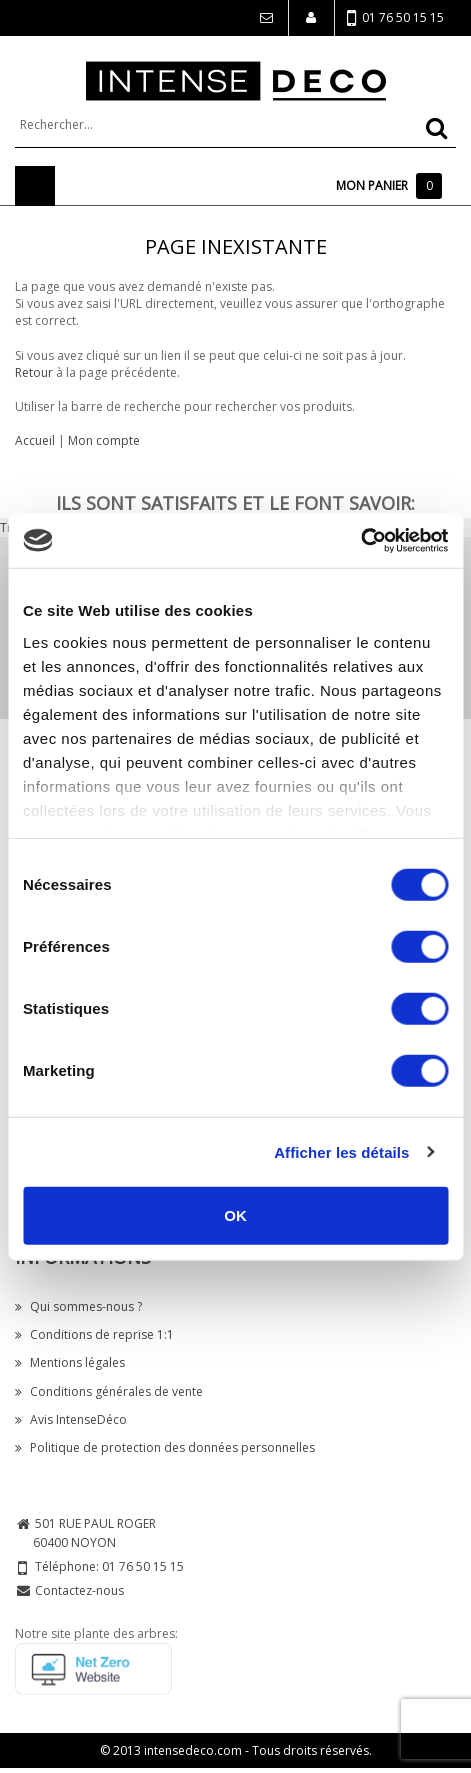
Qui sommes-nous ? (78, 1306)
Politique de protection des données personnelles (165, 1447)
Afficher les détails (341, 1151)
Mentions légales (70, 1362)
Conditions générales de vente (109, 1391)
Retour (34, 372)
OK (235, 1215)
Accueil (35, 440)
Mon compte (104, 440)
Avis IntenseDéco (71, 1419)
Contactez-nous (79, 1590)
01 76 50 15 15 (395, 18)
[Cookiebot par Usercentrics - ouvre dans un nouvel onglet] (360, 540)
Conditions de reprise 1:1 (94, 1334)
